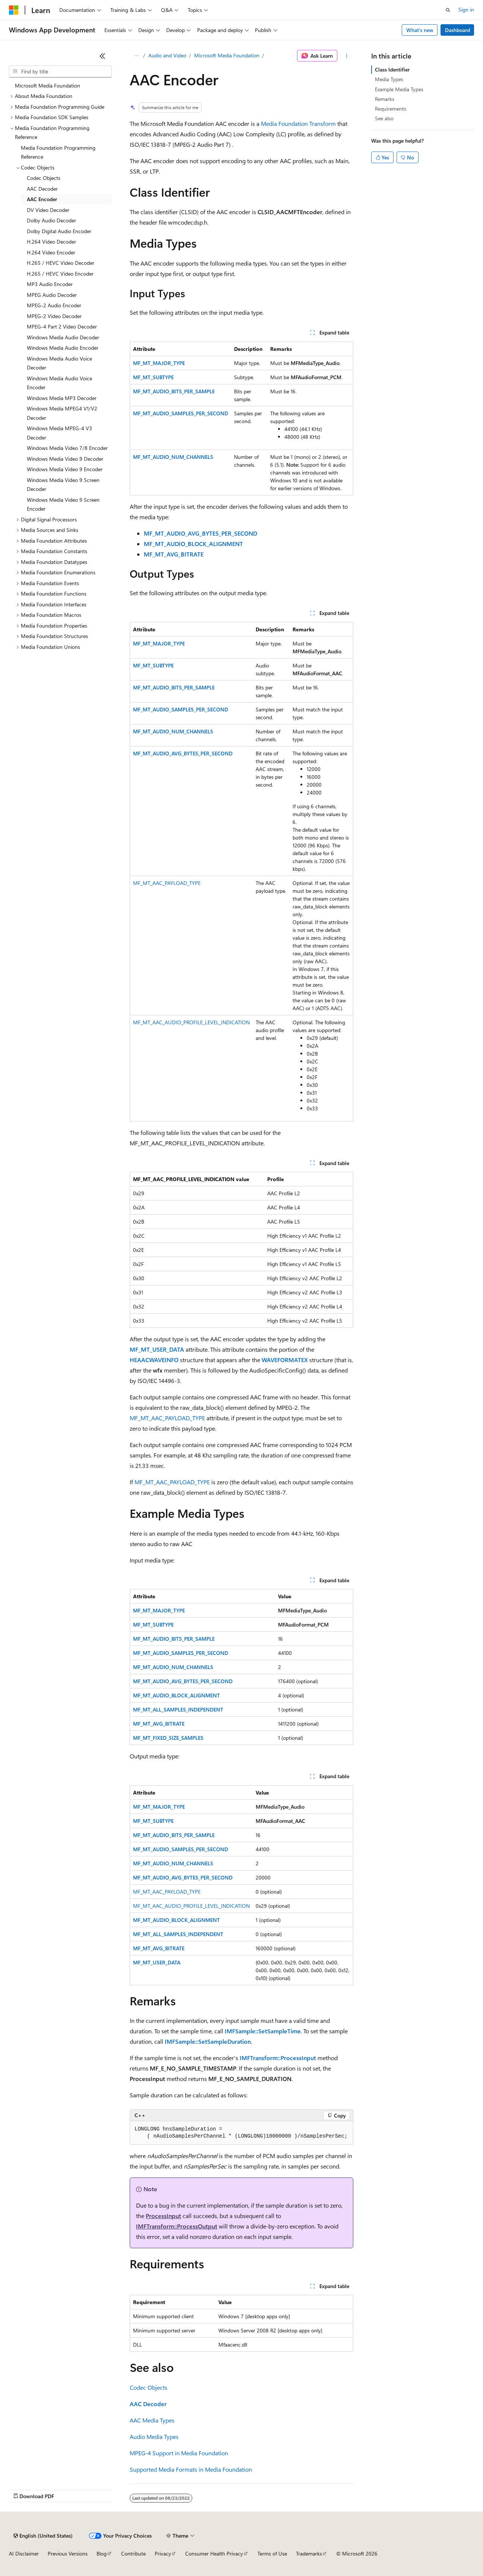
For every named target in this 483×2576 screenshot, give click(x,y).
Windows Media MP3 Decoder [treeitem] (62, 398)
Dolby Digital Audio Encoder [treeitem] (59, 231)
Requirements (390, 108)
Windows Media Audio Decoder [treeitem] (63, 337)
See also (384, 118)
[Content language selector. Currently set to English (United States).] (43, 2536)
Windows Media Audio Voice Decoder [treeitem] (59, 363)
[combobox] (60, 71)
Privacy (163, 2553)
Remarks (384, 98)
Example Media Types (399, 89)
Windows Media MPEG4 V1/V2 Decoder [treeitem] (62, 413)
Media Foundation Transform (298, 123)
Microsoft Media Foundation (226, 55)
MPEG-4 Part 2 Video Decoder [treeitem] (62, 326)
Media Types (389, 79)
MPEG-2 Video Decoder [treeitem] (54, 316)
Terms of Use (272, 2553)
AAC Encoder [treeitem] (42, 199)
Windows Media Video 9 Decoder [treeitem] (65, 458)
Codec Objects (148, 2387)
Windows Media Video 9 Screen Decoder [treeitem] (63, 484)
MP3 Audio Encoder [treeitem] (50, 284)
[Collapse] (102, 56)
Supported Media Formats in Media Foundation (191, 2469)
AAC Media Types (152, 2420)
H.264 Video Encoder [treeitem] (51, 252)
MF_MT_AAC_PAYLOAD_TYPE (167, 882)
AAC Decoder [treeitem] (42, 188)
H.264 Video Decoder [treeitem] (51, 241)
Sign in (466, 9)
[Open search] (448, 10)
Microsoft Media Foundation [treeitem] (47, 85)
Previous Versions (68, 2553)
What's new (419, 30)
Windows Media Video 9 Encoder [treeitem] (64, 469)
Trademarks (309, 2553)
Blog (102, 2553)
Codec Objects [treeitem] (43, 177)
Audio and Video (167, 55)
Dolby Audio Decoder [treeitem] (51, 220)
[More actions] (346, 56)
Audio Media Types (154, 2436)
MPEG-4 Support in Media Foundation (179, 2453)
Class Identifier (392, 69)
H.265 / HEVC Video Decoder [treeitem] (60, 262)
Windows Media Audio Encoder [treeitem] (62, 347)
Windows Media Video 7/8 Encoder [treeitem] (67, 447)
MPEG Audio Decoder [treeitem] (52, 294)
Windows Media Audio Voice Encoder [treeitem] (59, 383)
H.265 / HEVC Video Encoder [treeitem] (60, 273)
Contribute (133, 2553)
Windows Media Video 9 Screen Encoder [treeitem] (63, 504)
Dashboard (457, 30)
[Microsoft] (14, 10)
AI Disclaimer (24, 2553)
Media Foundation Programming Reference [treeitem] (58, 152)
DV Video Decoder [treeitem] (48, 209)
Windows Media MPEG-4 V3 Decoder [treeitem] (59, 433)
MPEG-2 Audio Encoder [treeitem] (54, 305)
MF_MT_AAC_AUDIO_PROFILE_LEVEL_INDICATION (191, 1022)
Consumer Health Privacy (214, 2553)
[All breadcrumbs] (136, 56)
